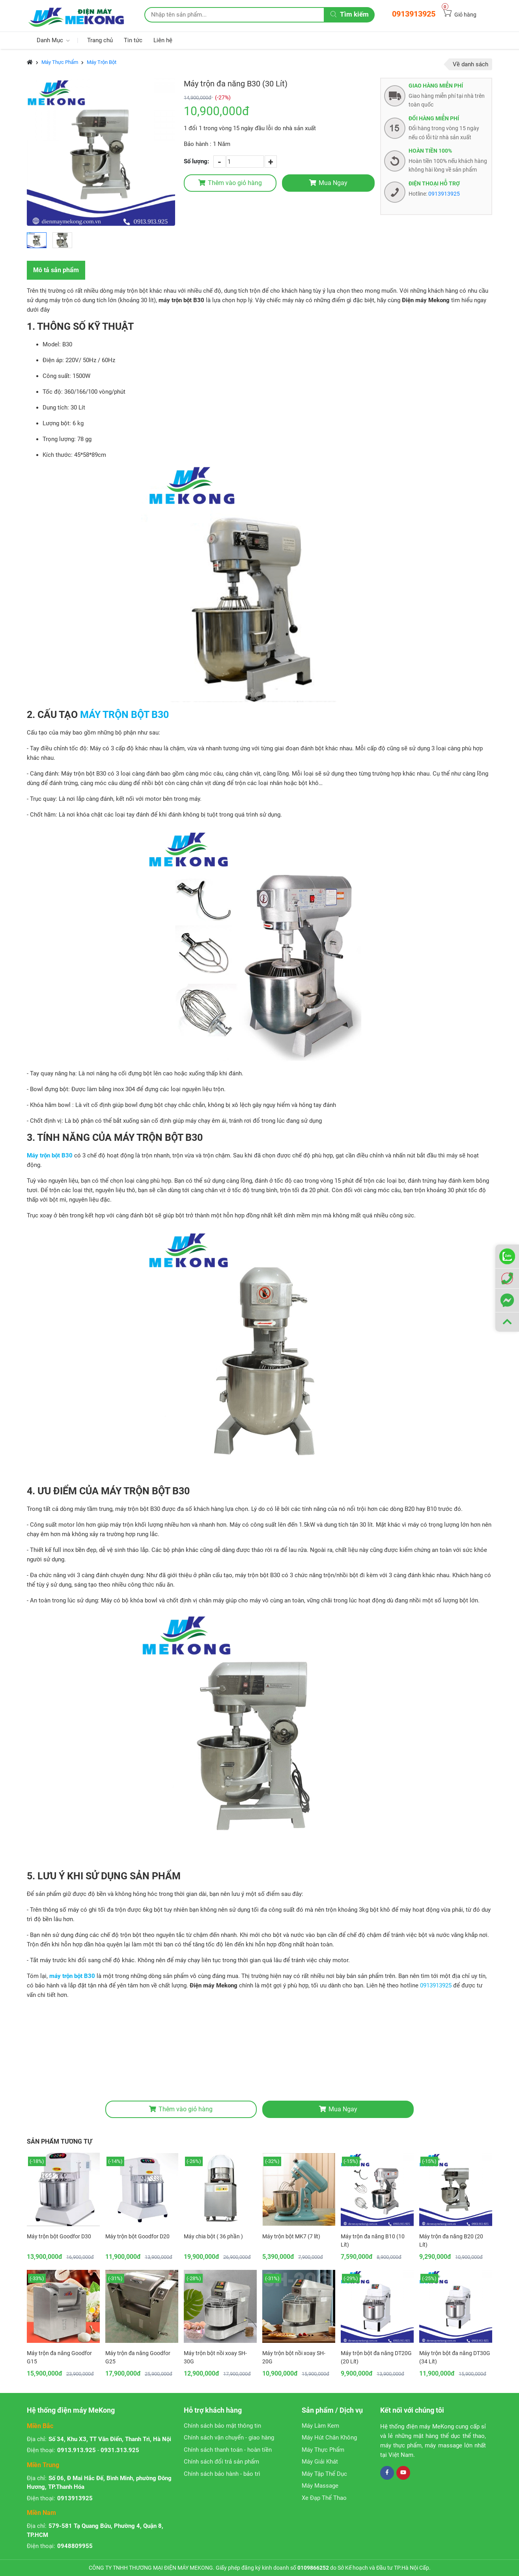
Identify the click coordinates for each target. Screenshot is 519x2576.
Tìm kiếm (349, 14)
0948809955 (75, 2546)
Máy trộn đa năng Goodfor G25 (137, 2357)
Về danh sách (470, 64)
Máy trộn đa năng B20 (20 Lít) (451, 2240)
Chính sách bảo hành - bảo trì (222, 2473)
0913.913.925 (76, 2450)
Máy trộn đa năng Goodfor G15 (59, 2357)
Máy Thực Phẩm (59, 62)
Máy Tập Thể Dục (324, 2473)
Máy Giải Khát (320, 2461)
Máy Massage (320, 2485)
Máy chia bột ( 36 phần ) (213, 2236)
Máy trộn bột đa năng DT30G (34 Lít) (454, 2357)
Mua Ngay (328, 183)
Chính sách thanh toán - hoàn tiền (228, 2449)
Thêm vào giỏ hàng (230, 183)
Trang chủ (100, 40)
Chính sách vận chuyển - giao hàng (229, 2437)
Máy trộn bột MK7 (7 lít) (291, 2236)
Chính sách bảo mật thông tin (222, 2425)
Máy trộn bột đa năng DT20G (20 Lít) (376, 2357)
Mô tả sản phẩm (56, 270)
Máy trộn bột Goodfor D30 (59, 2236)
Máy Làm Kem (320, 2425)
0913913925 (413, 14)
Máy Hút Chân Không (329, 2437)
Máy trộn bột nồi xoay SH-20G (293, 2357)
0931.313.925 (120, 2450)
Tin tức (133, 40)
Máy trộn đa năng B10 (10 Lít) (373, 2240)
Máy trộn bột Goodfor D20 (137, 2236)
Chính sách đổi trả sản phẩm (221, 2461)
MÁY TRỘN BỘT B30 (124, 714)
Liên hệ (162, 40)
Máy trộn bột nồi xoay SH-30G (215, 2357)
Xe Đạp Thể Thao (324, 2497)
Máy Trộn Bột (101, 62)
